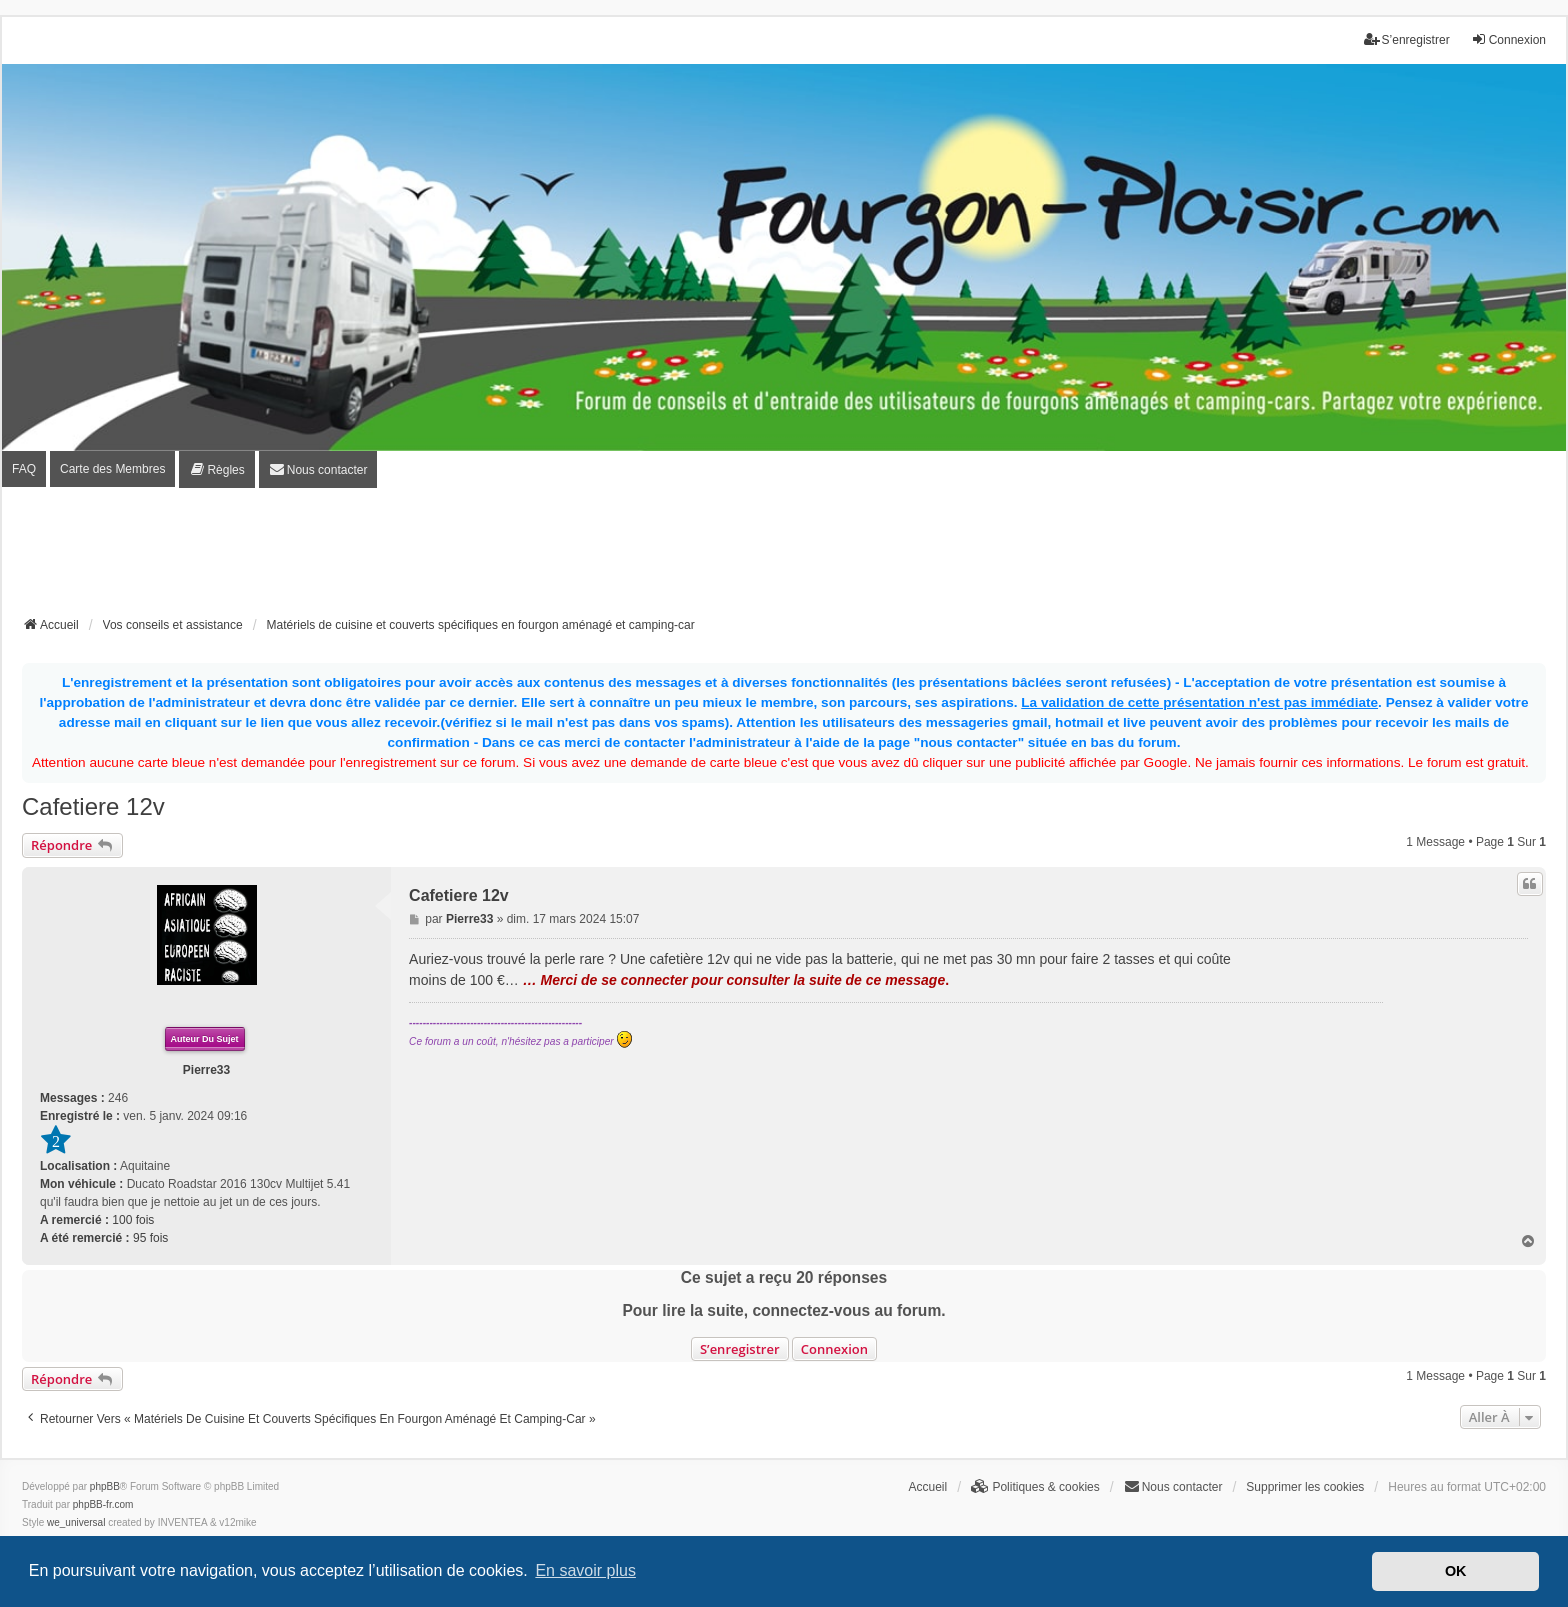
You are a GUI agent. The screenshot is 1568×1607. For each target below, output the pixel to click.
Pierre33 (206, 1070)
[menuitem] (216, 469)
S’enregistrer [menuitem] (1407, 39)
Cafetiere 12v (93, 806)
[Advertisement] (784, 558)
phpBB (105, 1486)
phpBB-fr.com (103, 1504)
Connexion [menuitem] (1508, 39)
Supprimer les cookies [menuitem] (1305, 1487)
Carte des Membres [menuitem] (112, 469)
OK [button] (1456, 1571)
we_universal (76, 1522)
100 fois (133, 1220)
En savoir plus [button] (585, 1570)
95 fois (150, 1238)
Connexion (834, 1349)
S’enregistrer (740, 1349)
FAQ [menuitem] (24, 469)
